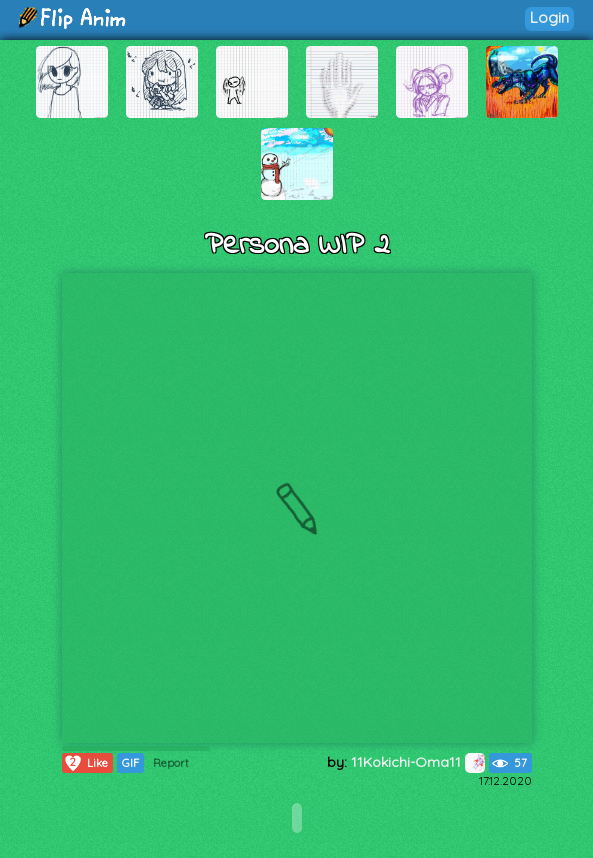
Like (85, 763)
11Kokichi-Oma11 (418, 762)
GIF (130, 763)
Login (549, 17)
